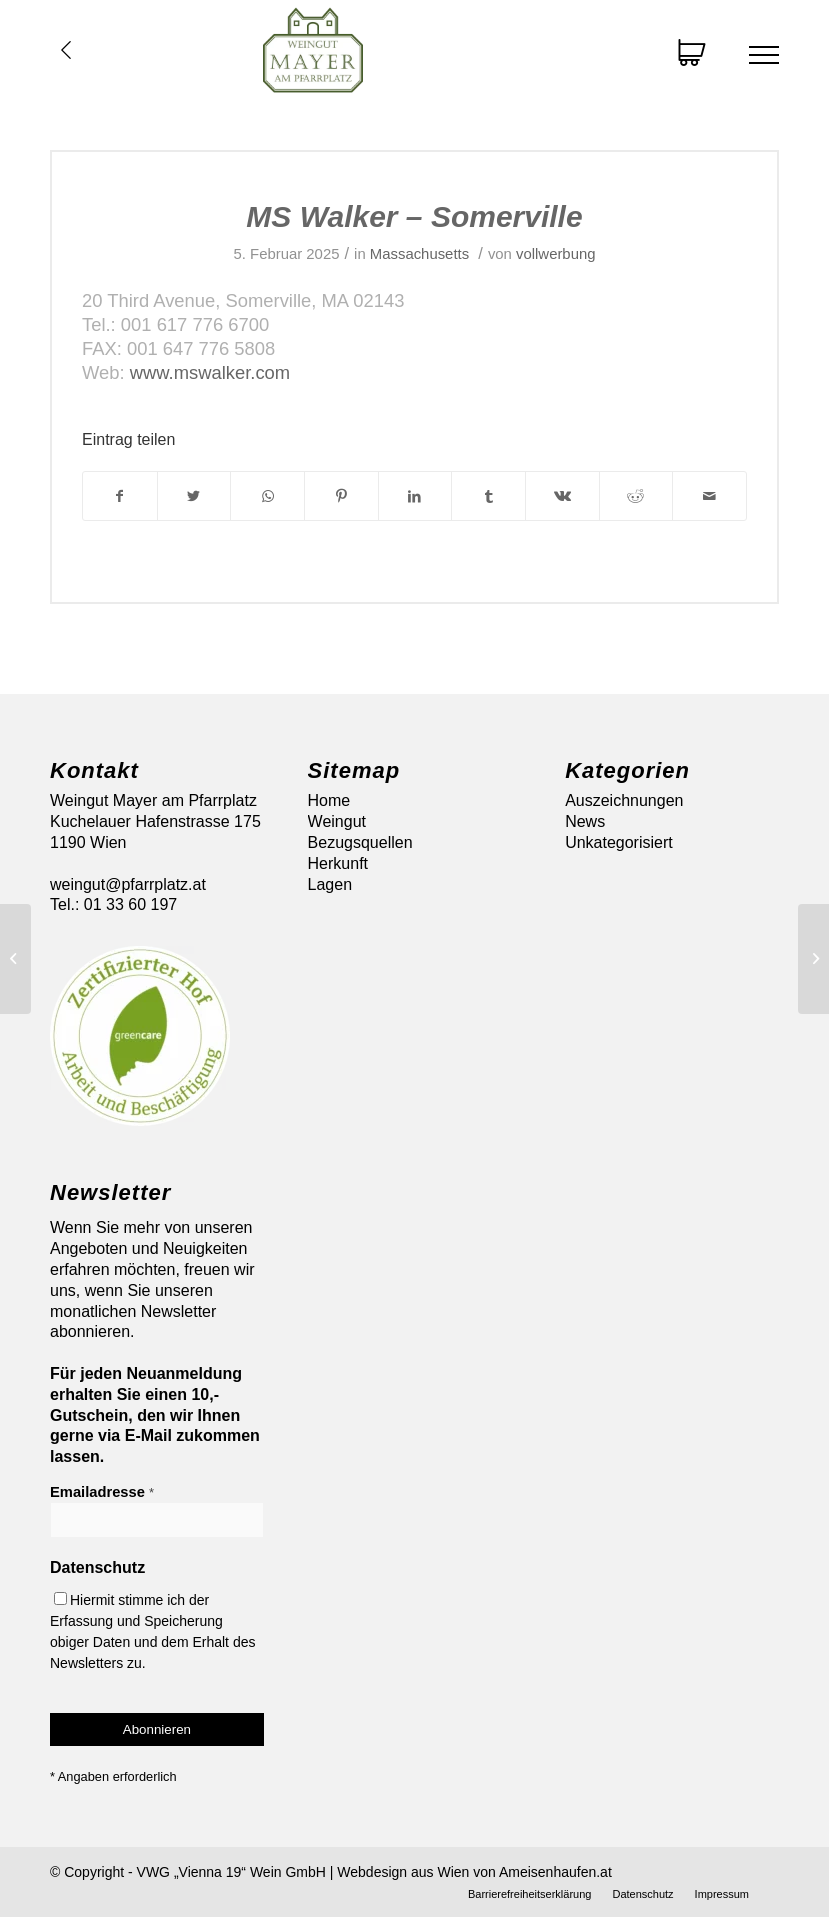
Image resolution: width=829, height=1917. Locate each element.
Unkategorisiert (619, 842)
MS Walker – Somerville (414, 216)
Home (329, 800)
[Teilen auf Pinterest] (341, 496)
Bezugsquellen (360, 842)
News (585, 821)
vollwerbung (555, 254)
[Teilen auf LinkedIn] (415, 496)
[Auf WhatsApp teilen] (267, 496)
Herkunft (338, 863)
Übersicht (66, 50)
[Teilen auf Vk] (562, 496)
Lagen (330, 884)
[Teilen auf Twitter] (194, 496)
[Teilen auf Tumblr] (488, 496)
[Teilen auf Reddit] (636, 496)
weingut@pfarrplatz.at (128, 884)
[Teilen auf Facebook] (120, 496)
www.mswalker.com (210, 372)
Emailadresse (102, 1492)
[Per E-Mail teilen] (709, 496)
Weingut (337, 821)
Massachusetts (419, 254)
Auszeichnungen (624, 800)
